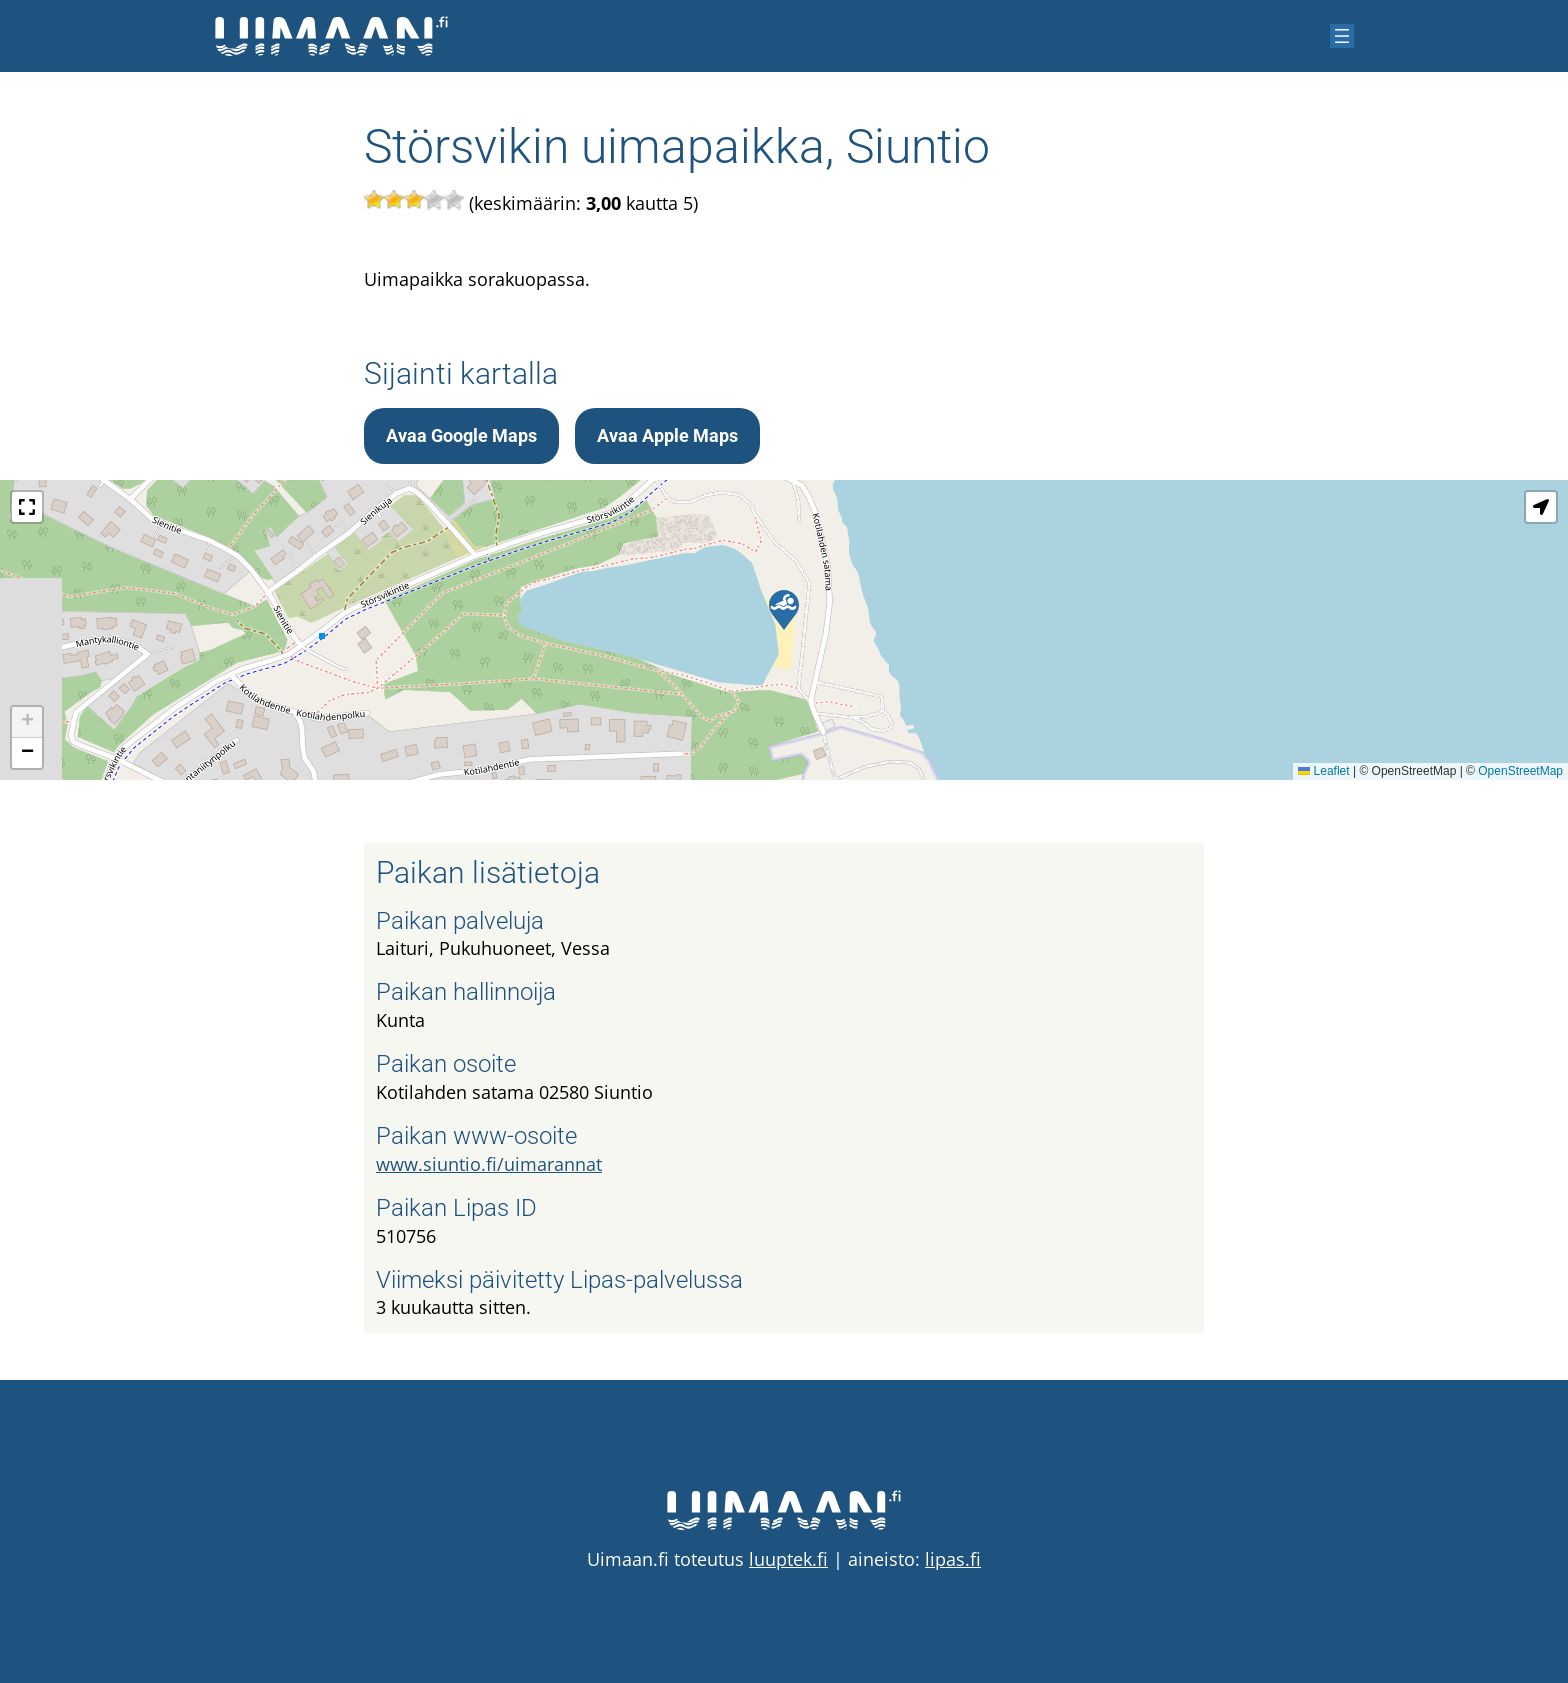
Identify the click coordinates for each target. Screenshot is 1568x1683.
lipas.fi (953, 1559)
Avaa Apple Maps (667, 435)
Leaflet (1323, 771)
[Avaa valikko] (1342, 36)
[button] (784, 610)
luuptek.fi (788, 1559)
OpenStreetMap (1520, 771)
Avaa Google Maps (461, 435)
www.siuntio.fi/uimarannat (489, 1164)
